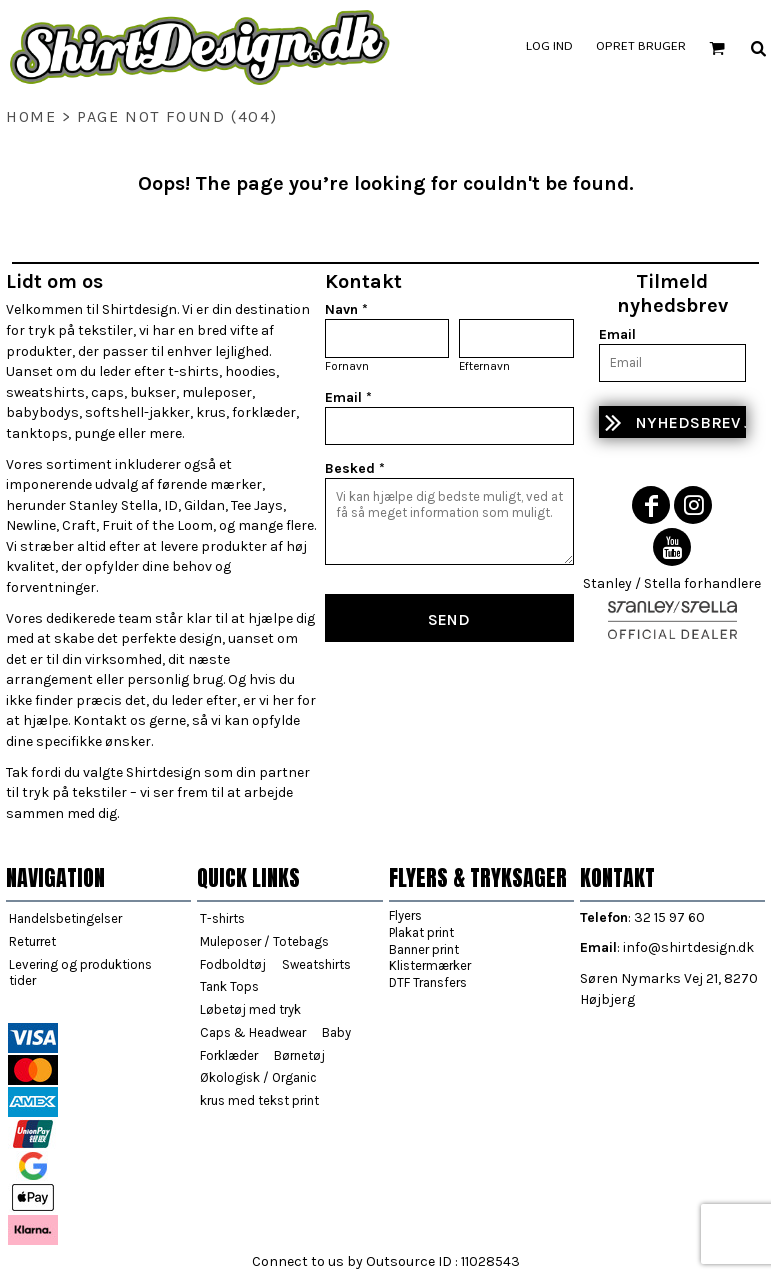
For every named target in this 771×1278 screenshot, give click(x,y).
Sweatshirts (316, 964)
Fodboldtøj (233, 964)
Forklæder (229, 1055)
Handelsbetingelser (65, 918)
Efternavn (484, 366)
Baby (336, 1032)
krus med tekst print (259, 1100)
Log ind (549, 47)
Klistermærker (430, 965)
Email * (348, 397)
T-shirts (222, 918)
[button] (717, 48)
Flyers (405, 915)
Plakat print (421, 932)
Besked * (355, 468)
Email (617, 334)
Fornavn (347, 366)
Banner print (424, 949)
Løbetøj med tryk (250, 1009)
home (31, 116)
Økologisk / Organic (258, 1077)
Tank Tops (229, 986)
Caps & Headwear (253, 1032)
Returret (32, 941)
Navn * (346, 309)
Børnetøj (299, 1055)
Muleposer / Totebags (264, 941)
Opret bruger (641, 47)
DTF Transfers (428, 982)
